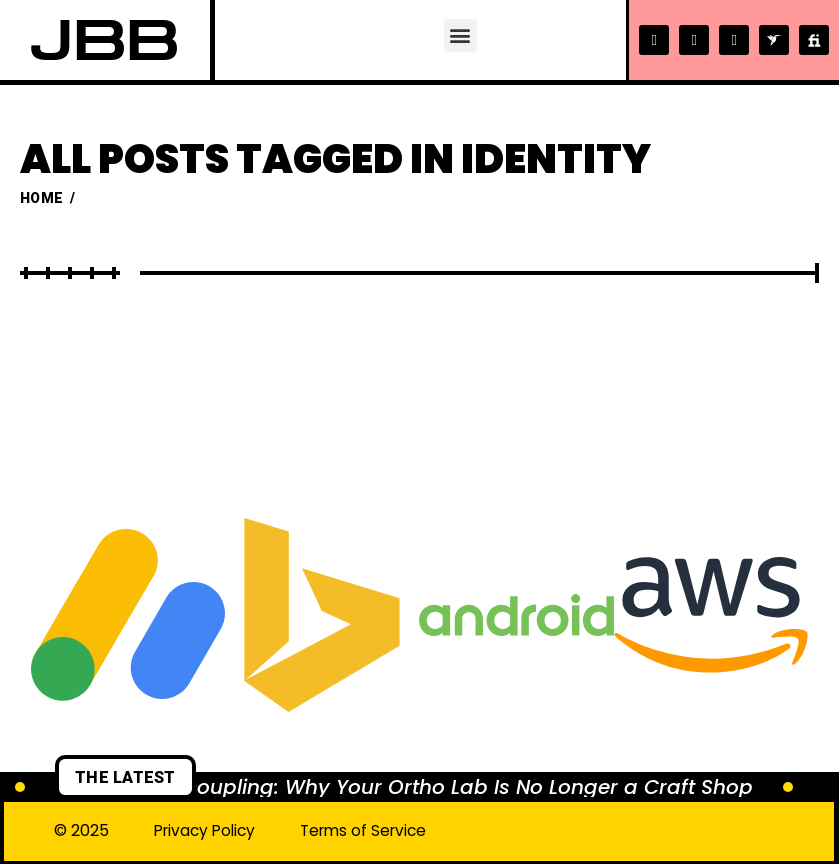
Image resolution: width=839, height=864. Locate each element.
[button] (459, 35)
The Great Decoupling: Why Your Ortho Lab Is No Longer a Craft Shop (404, 787)
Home (41, 198)
